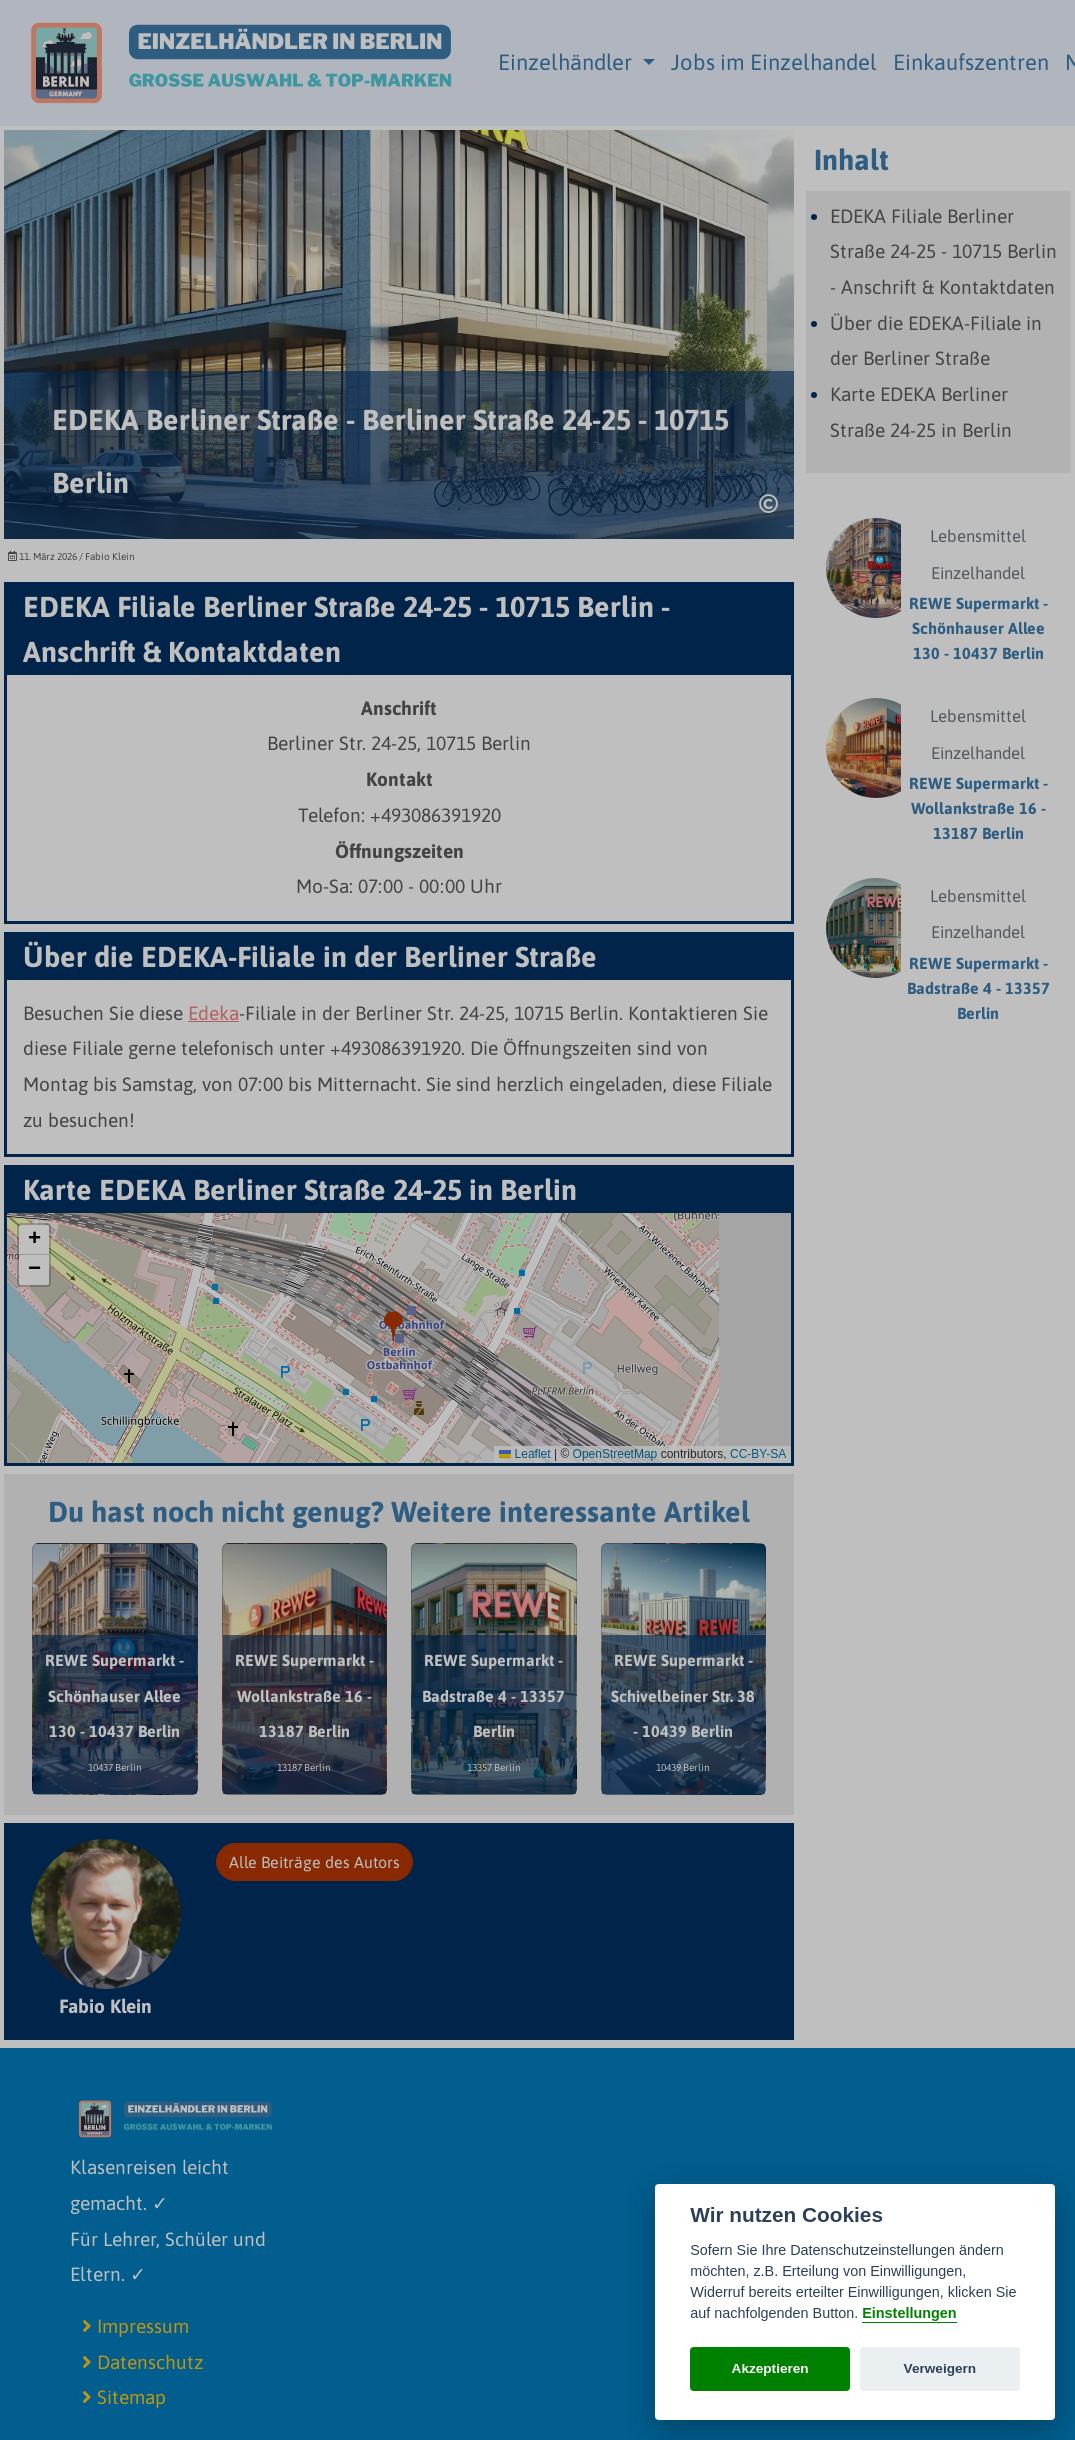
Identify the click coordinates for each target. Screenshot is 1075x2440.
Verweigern (940, 2368)
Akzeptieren (770, 2368)
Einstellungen (909, 2313)
